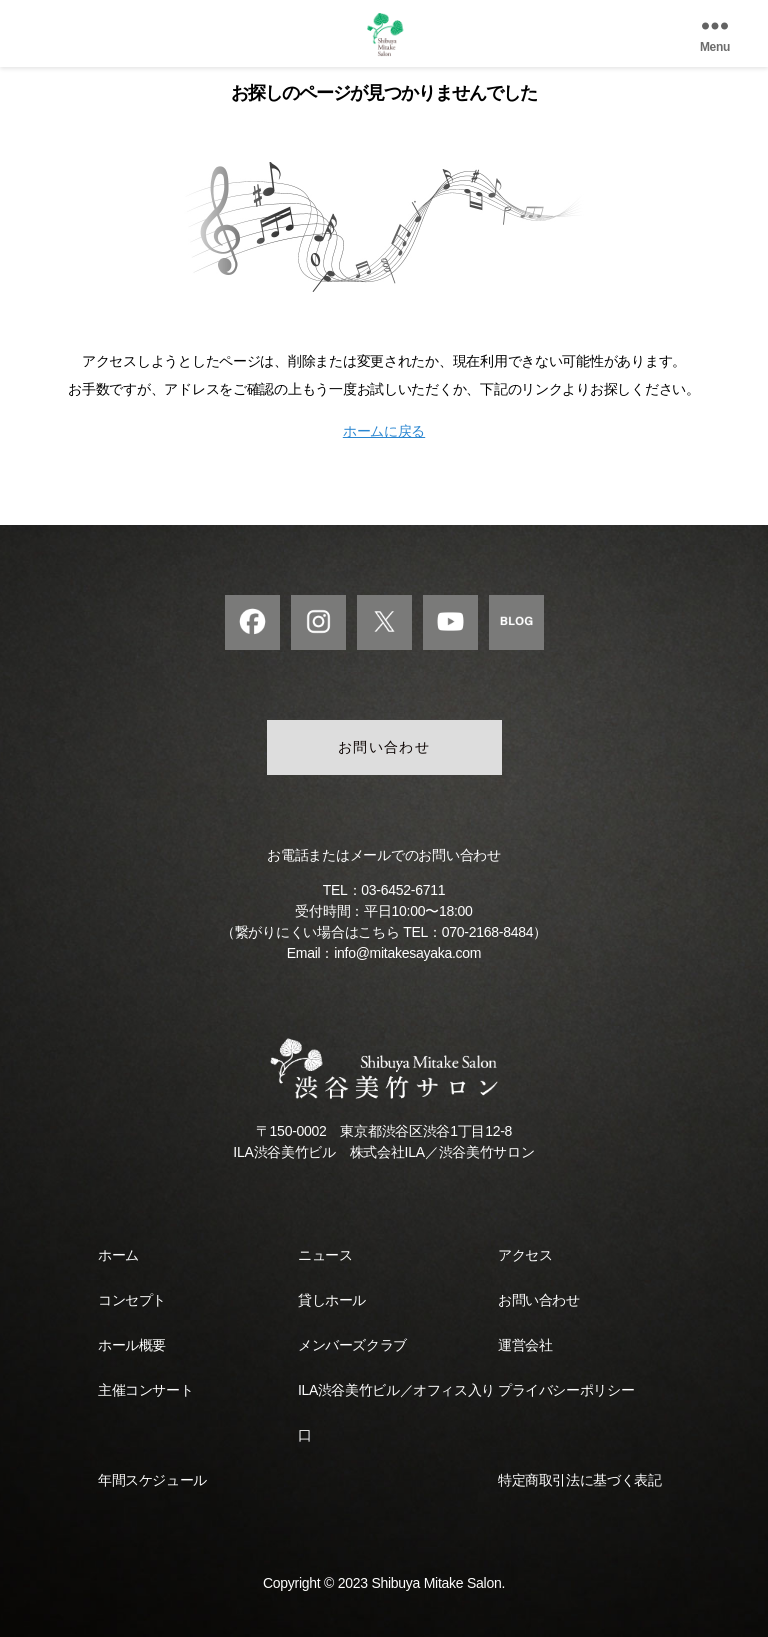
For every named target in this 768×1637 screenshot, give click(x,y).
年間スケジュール (152, 1480)
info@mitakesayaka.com (407, 953)
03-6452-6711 (403, 890)
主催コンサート (145, 1390)
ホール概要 (132, 1345)
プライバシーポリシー (566, 1390)
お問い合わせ (384, 747)
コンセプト (132, 1300)
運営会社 (525, 1345)
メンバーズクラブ (352, 1345)
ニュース (325, 1255)
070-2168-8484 (487, 932)
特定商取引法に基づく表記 (579, 1480)
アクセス (525, 1255)
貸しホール (332, 1300)
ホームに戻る (384, 431)
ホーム (118, 1255)
